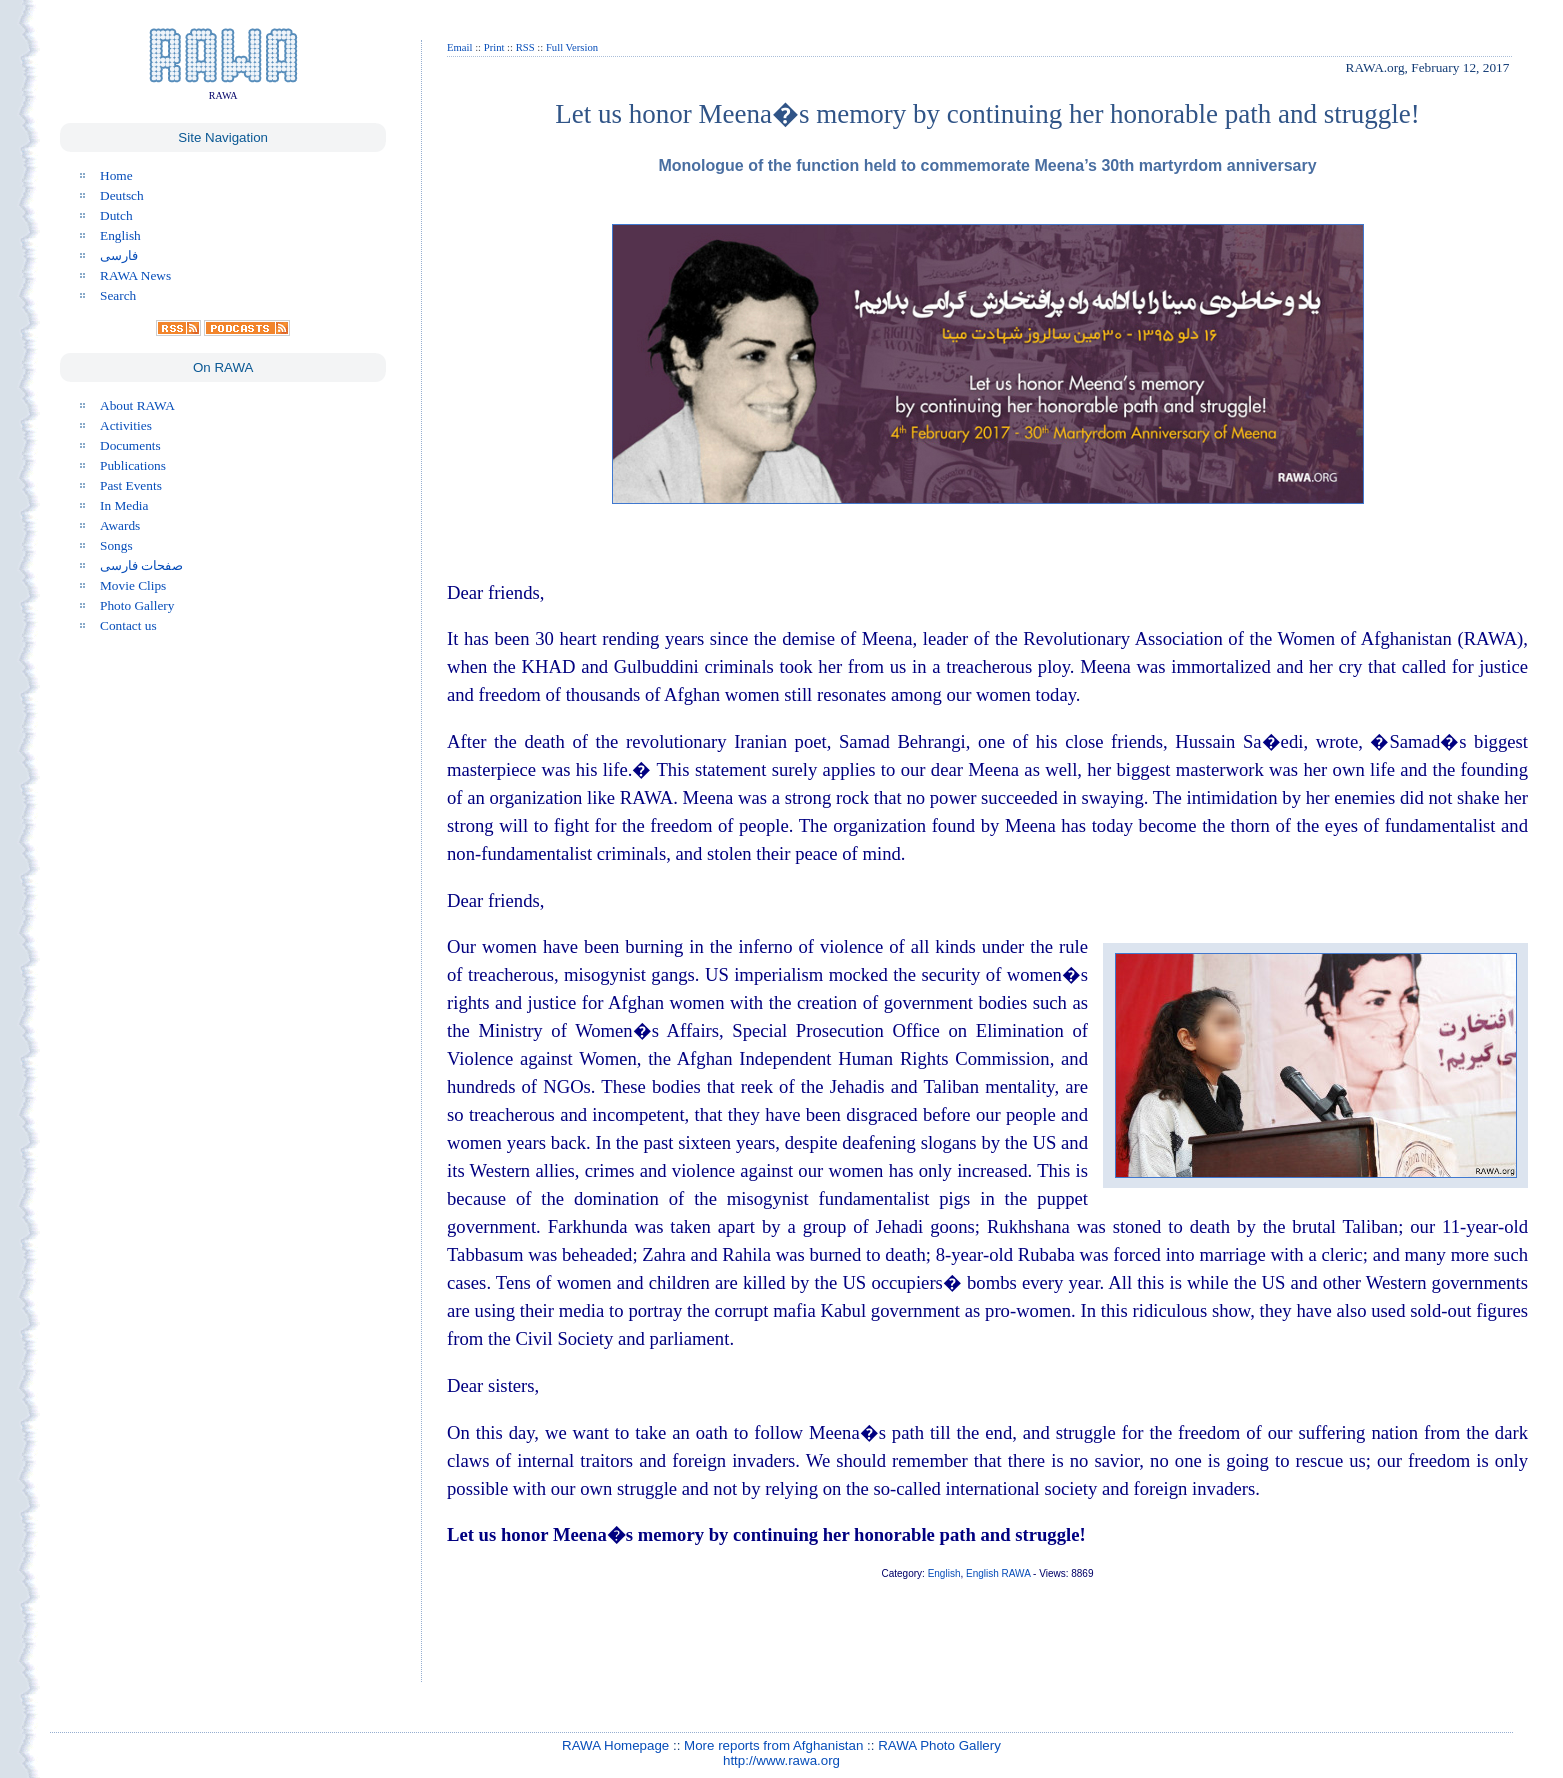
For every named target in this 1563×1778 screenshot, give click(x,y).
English (120, 235)
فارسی (119, 255)
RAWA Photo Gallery (939, 1745)
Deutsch (122, 195)
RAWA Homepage (615, 1745)
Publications (133, 465)
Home (116, 175)
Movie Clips (133, 585)
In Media (124, 505)
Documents (130, 445)
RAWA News (135, 275)
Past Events (131, 485)
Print (494, 47)
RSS (525, 47)
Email (459, 47)
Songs (116, 545)
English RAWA (998, 1573)
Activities (126, 425)
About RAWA (137, 405)
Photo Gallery (137, 605)
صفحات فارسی (141, 565)
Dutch (116, 215)
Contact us (128, 625)
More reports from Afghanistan (773, 1745)
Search (118, 295)
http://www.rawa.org (781, 1760)
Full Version (572, 47)
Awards (120, 525)
